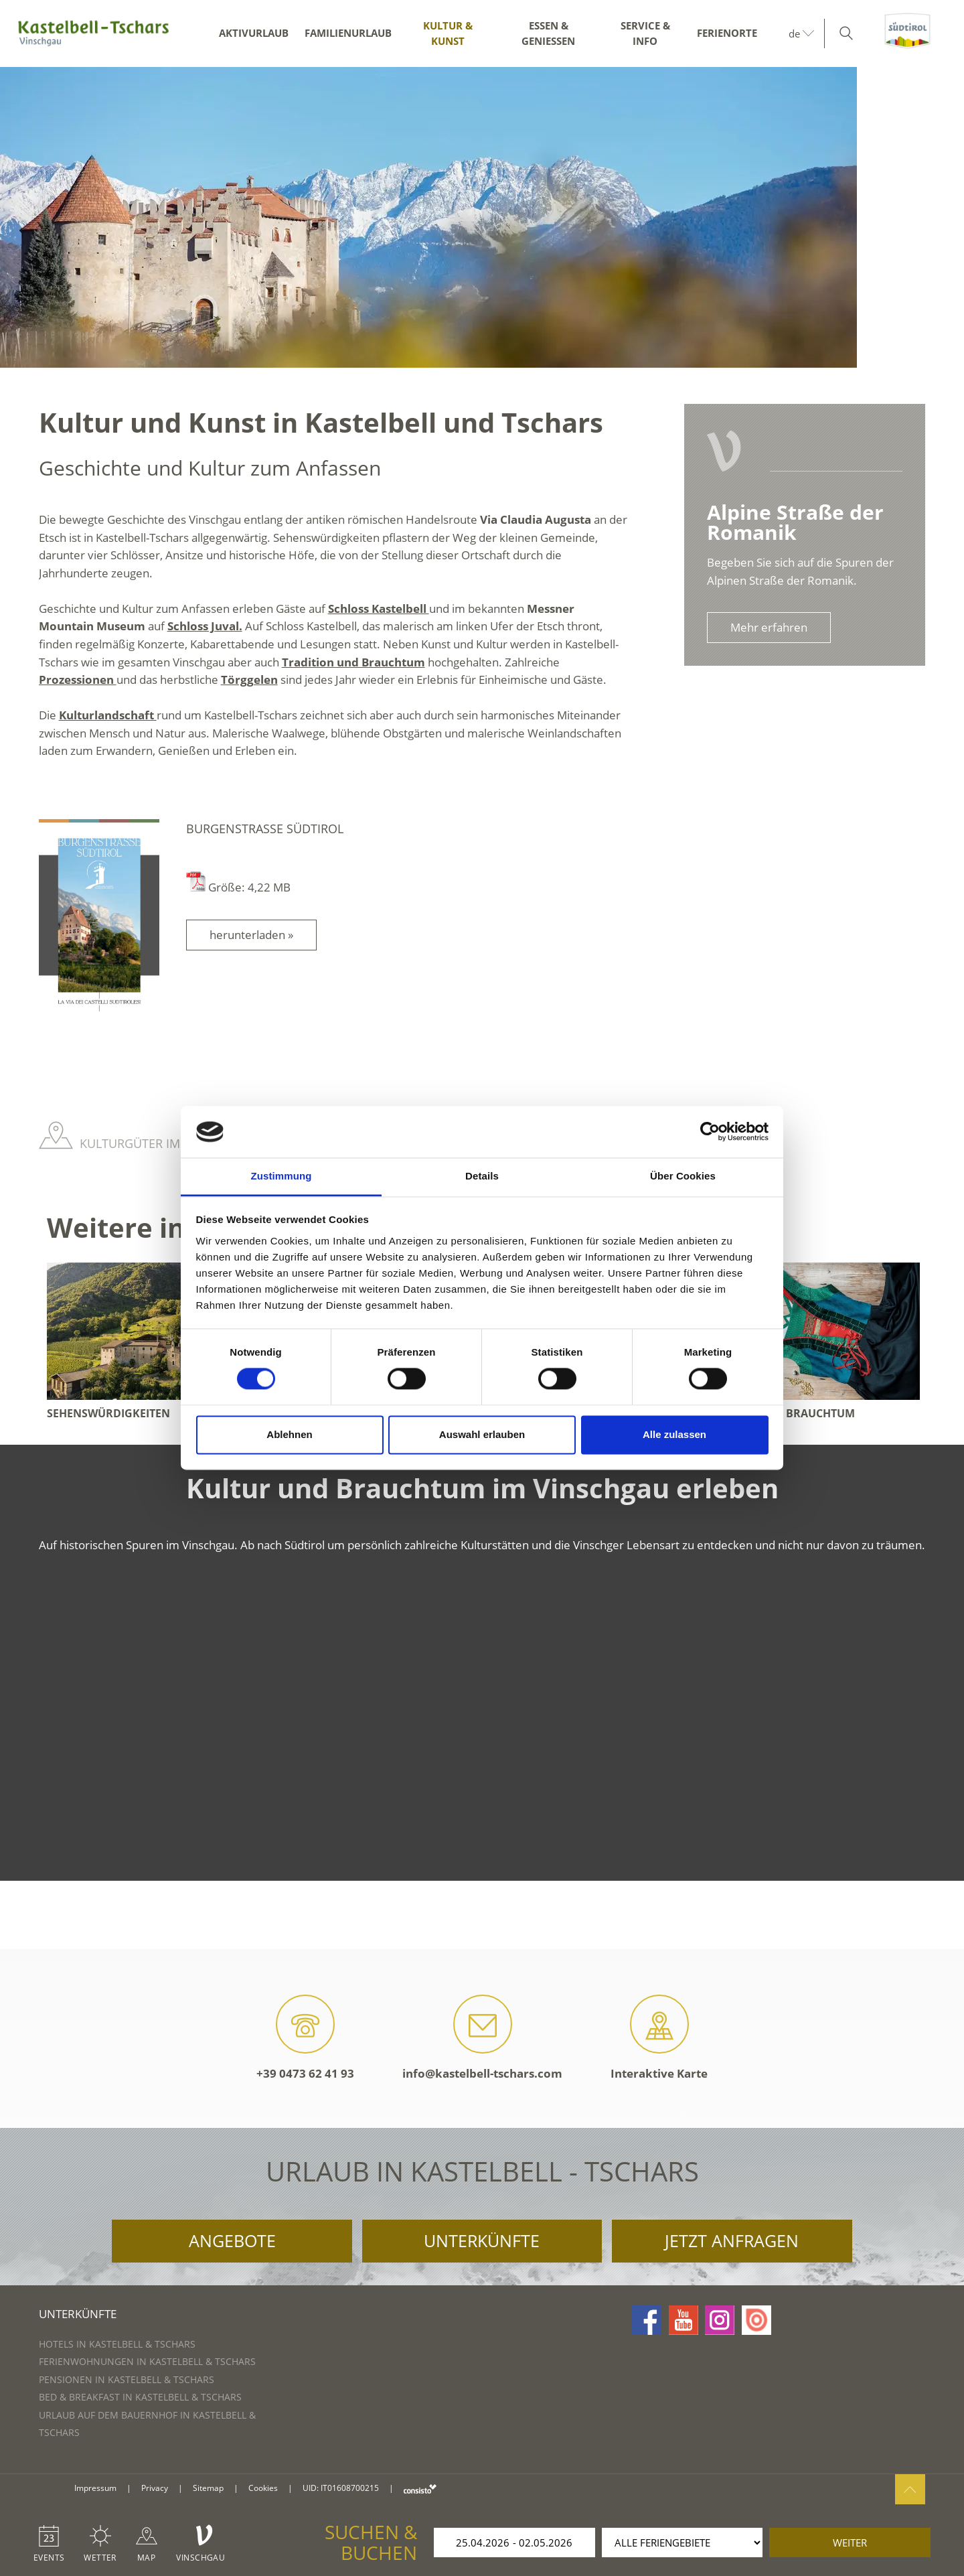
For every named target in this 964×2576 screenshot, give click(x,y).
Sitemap (208, 2488)
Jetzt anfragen (732, 2240)
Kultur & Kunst (448, 33)
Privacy (154, 2488)
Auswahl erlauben (482, 1434)
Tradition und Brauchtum (353, 662)
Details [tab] (482, 1176)
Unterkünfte (482, 2240)
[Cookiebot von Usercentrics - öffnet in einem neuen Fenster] (710, 1132)
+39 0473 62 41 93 (305, 2038)
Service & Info (645, 33)
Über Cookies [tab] (683, 1176)
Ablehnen (289, 1434)
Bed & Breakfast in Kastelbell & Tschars (140, 2396)
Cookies (263, 2488)
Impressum (95, 2488)
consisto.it (420, 2488)
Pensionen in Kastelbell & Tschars (126, 2379)
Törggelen (249, 679)
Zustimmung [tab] (281, 1176)
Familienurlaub (348, 33)
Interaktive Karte (659, 2038)
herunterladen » (251, 934)
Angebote (232, 2240)
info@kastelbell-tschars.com (482, 2038)
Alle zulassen (674, 1434)
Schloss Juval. (204, 626)
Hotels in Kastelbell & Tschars (117, 2344)
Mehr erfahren (768, 627)
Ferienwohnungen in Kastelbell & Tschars (147, 2361)
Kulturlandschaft (108, 715)
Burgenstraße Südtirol (264, 828)
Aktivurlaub (254, 33)
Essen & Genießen (548, 33)
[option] (482, 217)
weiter (850, 2542)
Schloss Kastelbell (378, 608)
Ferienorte (727, 33)
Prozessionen (77, 679)
